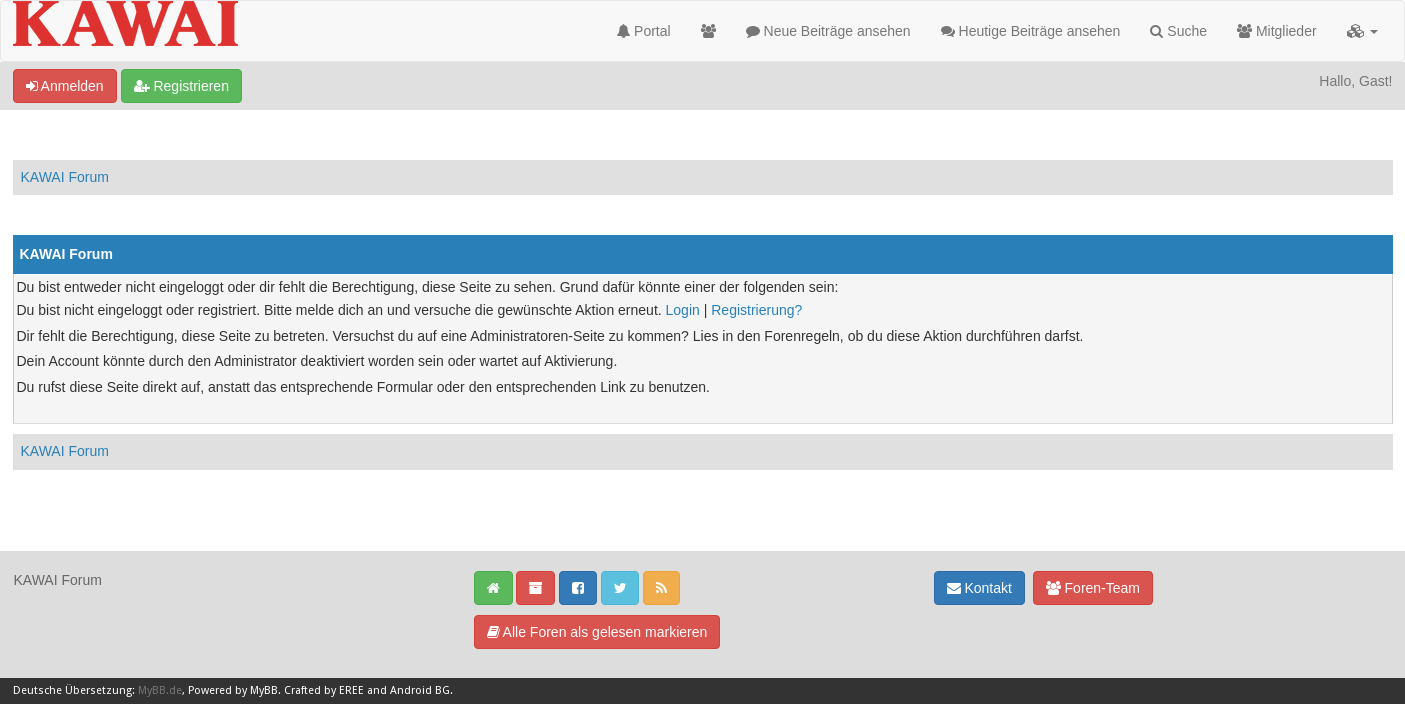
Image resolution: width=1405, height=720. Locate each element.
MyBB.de (160, 690)
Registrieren (181, 86)
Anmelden (65, 86)
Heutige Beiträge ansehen (1031, 31)
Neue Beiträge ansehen (828, 31)
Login (683, 310)
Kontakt (979, 588)
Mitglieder (1277, 31)
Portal (643, 31)
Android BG (420, 690)
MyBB (264, 690)
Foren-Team (1093, 588)
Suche (1178, 31)
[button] (1362, 31)
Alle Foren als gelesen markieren (597, 632)
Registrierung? (756, 310)
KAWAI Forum (65, 177)
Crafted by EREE (324, 690)
